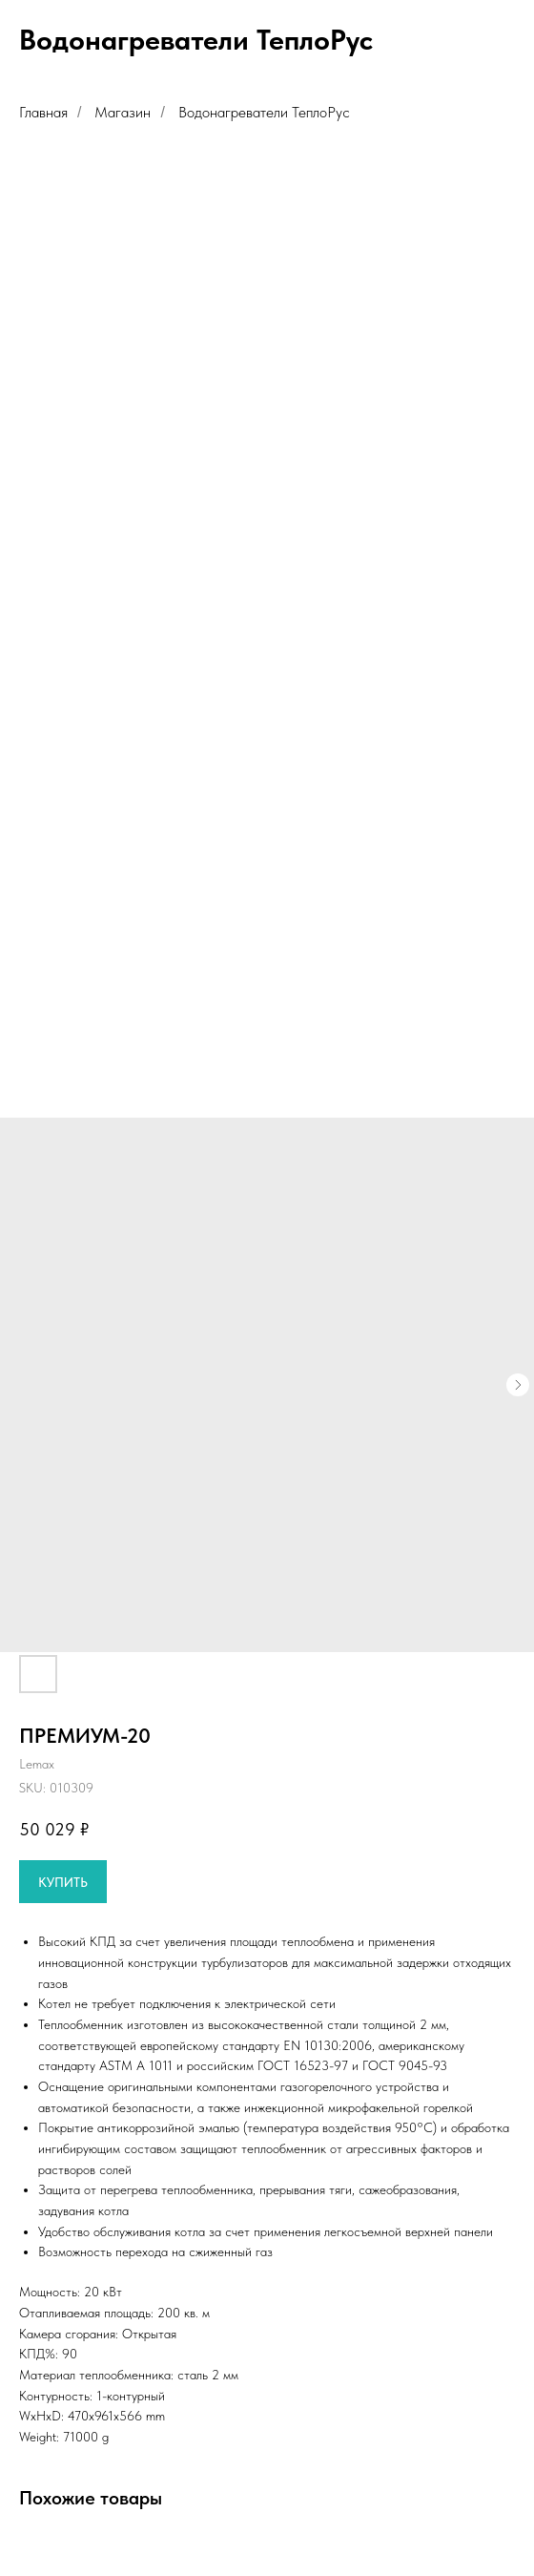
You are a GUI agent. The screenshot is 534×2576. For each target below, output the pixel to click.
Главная (43, 112)
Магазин (122, 112)
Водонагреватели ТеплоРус (264, 112)
